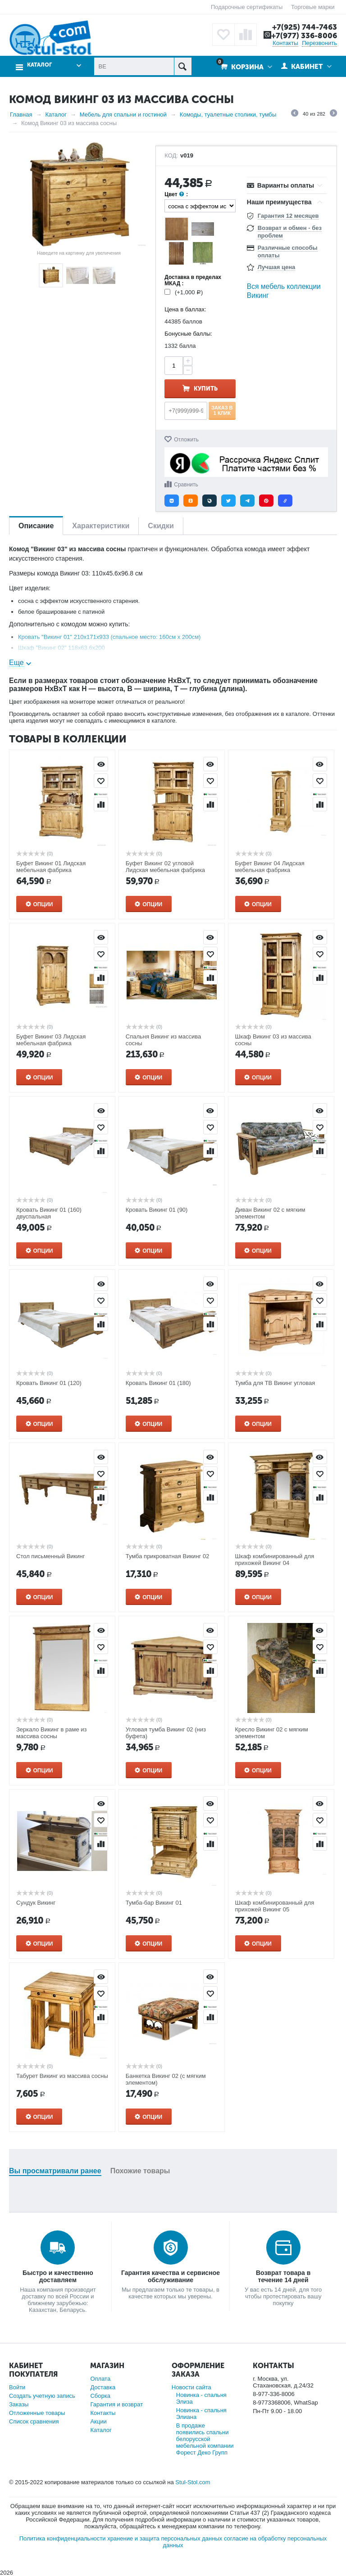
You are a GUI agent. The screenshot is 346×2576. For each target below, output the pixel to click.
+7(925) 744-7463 (304, 26)
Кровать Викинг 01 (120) (49, 1383)
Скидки (160, 526)
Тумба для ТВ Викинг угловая (275, 1383)
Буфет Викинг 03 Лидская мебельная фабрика (51, 1040)
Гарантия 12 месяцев (288, 215)
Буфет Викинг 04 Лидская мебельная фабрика (270, 866)
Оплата (100, 2378)
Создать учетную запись (42, 2395)
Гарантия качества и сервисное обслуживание (170, 2276)
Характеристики (100, 526)
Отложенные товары (37, 2413)
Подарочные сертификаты (246, 7)
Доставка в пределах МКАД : (192, 280)
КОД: (171, 156)
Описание (36, 526)
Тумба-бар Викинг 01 (154, 1902)
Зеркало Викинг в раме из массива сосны (51, 1733)
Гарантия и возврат (116, 2404)
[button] (171, 501)
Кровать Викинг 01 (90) (157, 1209)
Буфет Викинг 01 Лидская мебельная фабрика (51, 866)
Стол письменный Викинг (50, 1556)
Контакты (285, 43)
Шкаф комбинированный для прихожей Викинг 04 (274, 1559)
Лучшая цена (276, 267)
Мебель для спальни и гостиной (123, 114)
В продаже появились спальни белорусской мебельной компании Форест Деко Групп (205, 2439)
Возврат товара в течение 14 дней (283, 2276)
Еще (16, 662)
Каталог (39, 65)
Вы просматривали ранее (55, 2171)
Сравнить (186, 484)
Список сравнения (34, 2421)
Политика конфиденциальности (62, 2538)
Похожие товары (140, 2171)
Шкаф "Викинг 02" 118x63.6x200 (61, 647)
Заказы (18, 2404)
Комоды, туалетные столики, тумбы (228, 114)
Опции (43, 904)
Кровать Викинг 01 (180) (158, 1383)
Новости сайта (191, 2387)
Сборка (100, 2395)
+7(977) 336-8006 (304, 35)
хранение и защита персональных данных (164, 2538)
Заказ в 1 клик (221, 410)
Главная (21, 114)
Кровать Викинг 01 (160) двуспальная (49, 1213)
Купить (206, 388)
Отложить (186, 439)
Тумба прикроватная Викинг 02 (167, 1556)
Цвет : (176, 194)
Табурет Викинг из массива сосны (62, 2075)
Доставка (102, 2387)
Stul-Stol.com (192, 2482)
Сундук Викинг (35, 1902)
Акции (98, 2421)
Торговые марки (313, 7)
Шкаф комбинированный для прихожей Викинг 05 (274, 1906)
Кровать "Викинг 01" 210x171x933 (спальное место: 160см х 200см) (109, 637)
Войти (17, 2387)
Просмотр (101, 764)
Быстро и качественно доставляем (58, 2276)
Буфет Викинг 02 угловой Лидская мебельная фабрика (165, 866)
